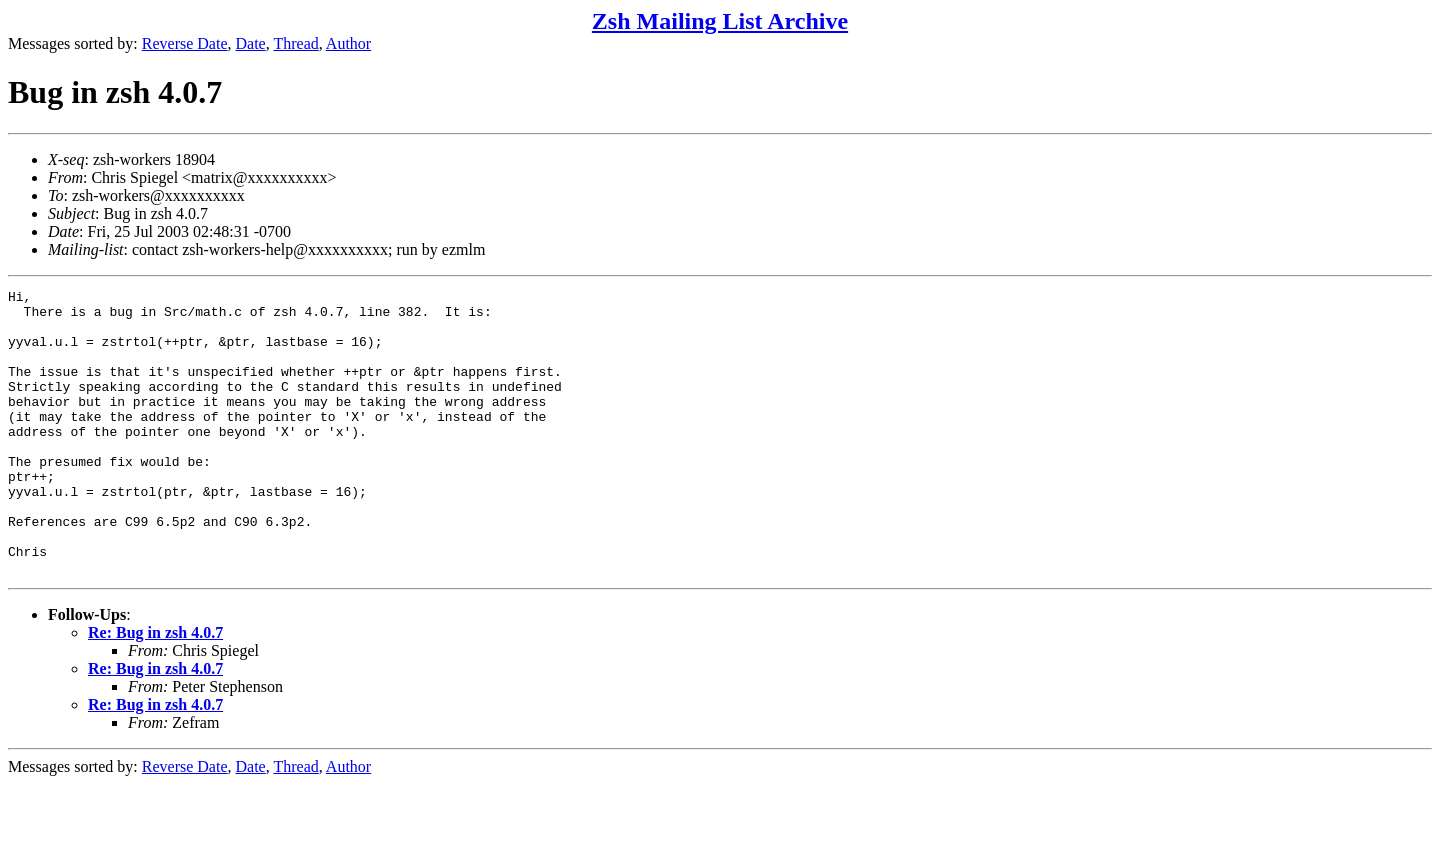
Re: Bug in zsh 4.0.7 (155, 689)
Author (348, 43)
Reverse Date (185, 43)
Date (251, 43)
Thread (295, 43)
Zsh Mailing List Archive (720, 21)
